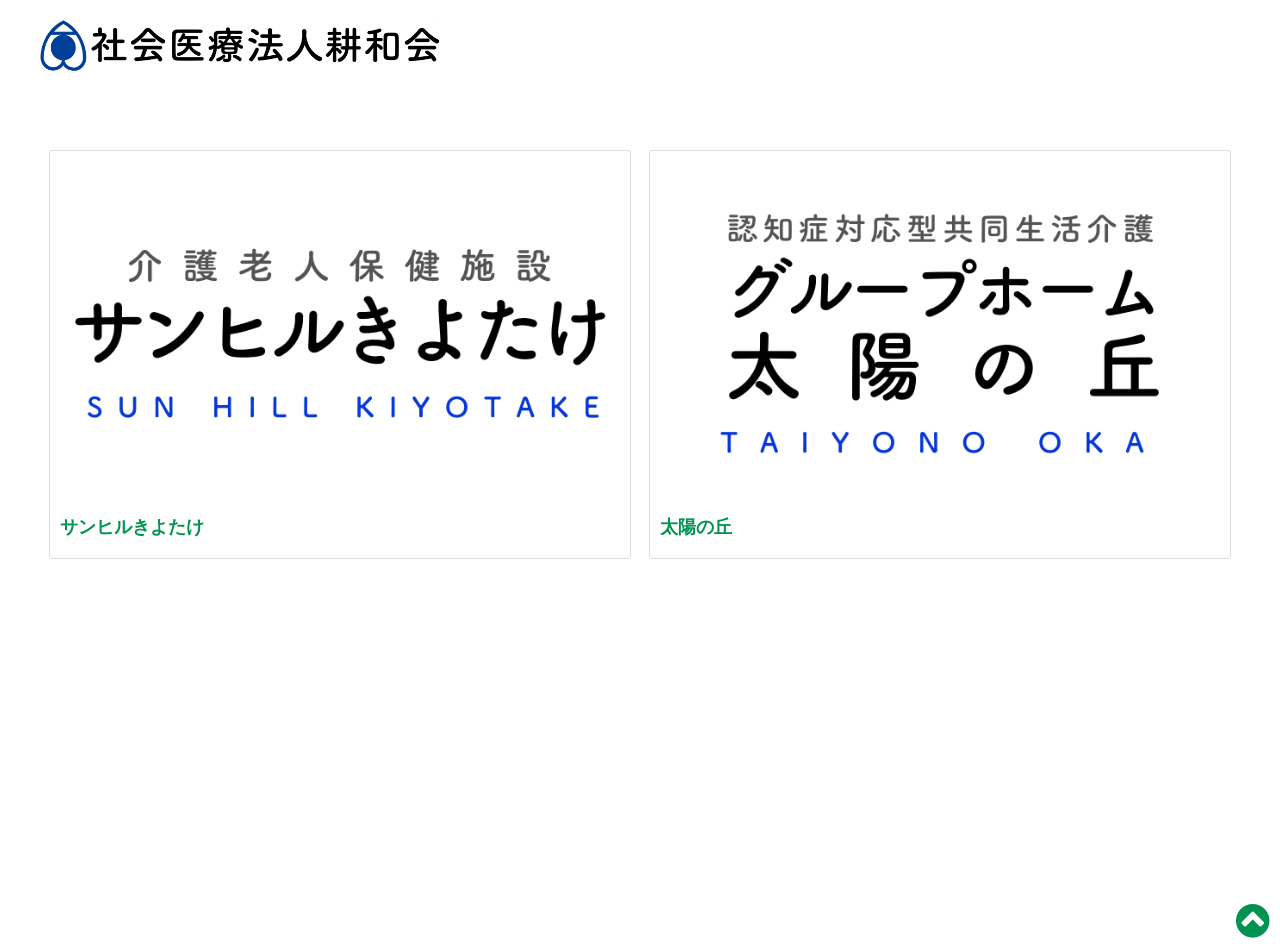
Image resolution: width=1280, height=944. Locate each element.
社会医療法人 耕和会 (240, 55)
